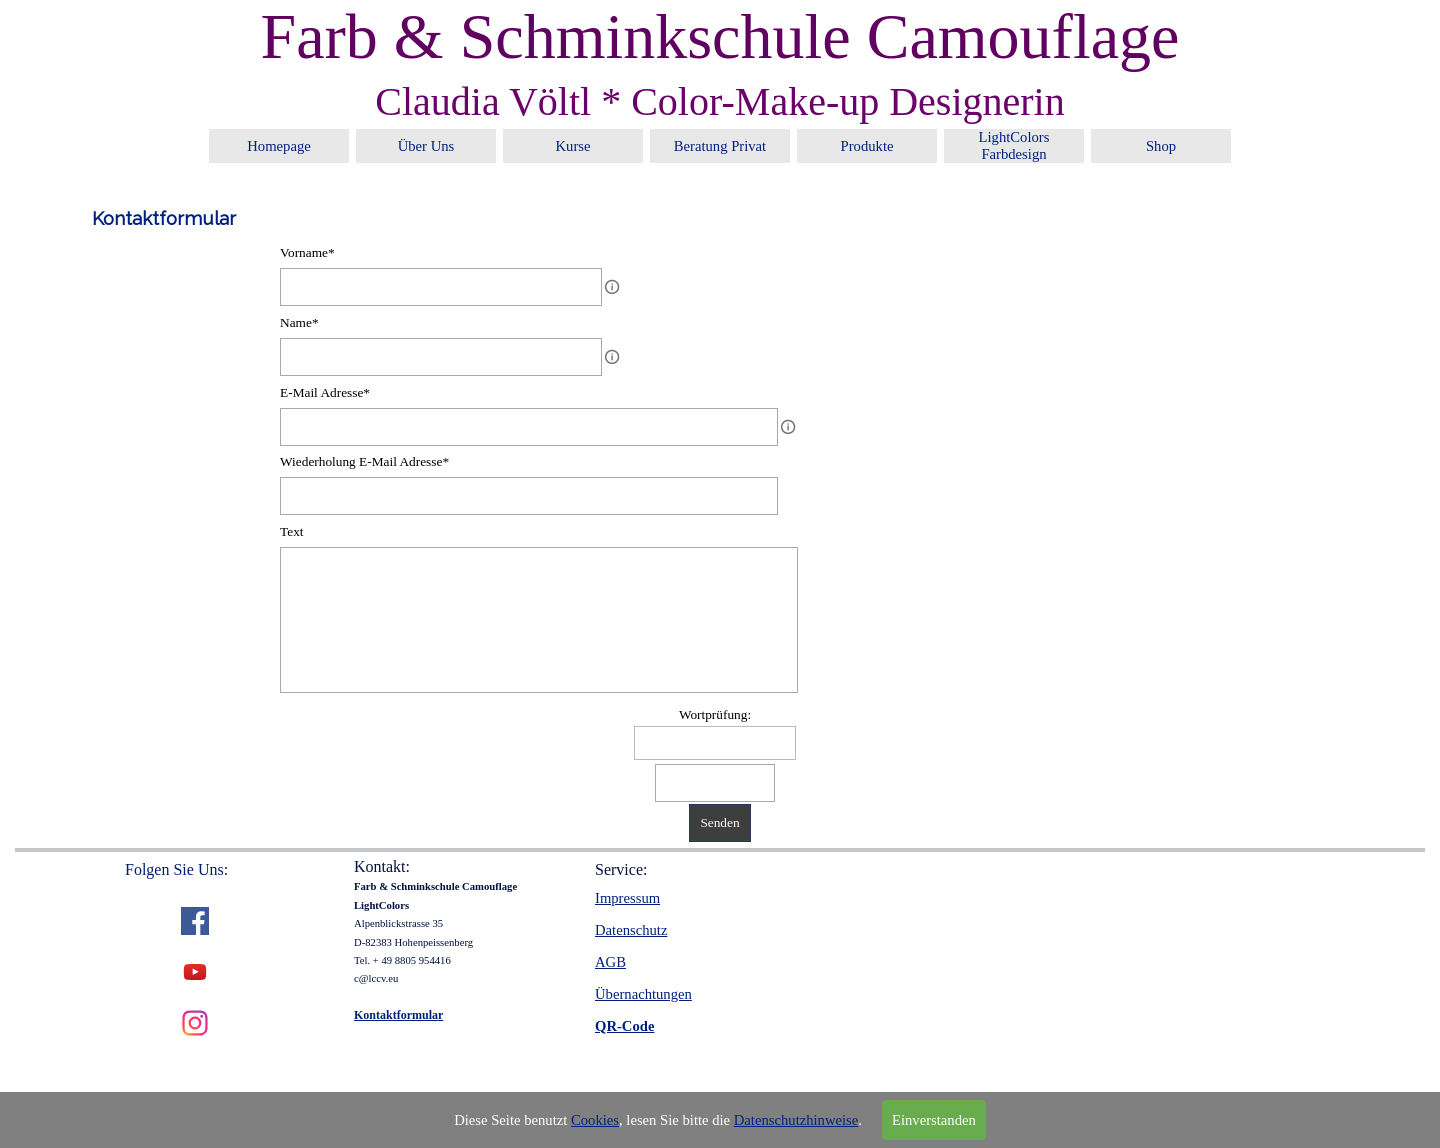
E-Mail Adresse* (325, 392)
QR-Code (624, 1026)
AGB (610, 962)
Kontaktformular (398, 1015)
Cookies (595, 1120)
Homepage (278, 146)
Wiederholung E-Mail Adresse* (364, 461)
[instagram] (195, 1023)
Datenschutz (631, 930)
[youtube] (195, 972)
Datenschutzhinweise (796, 1120)
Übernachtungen (643, 994)
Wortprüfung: (715, 714)
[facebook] (195, 921)
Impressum (627, 898)
